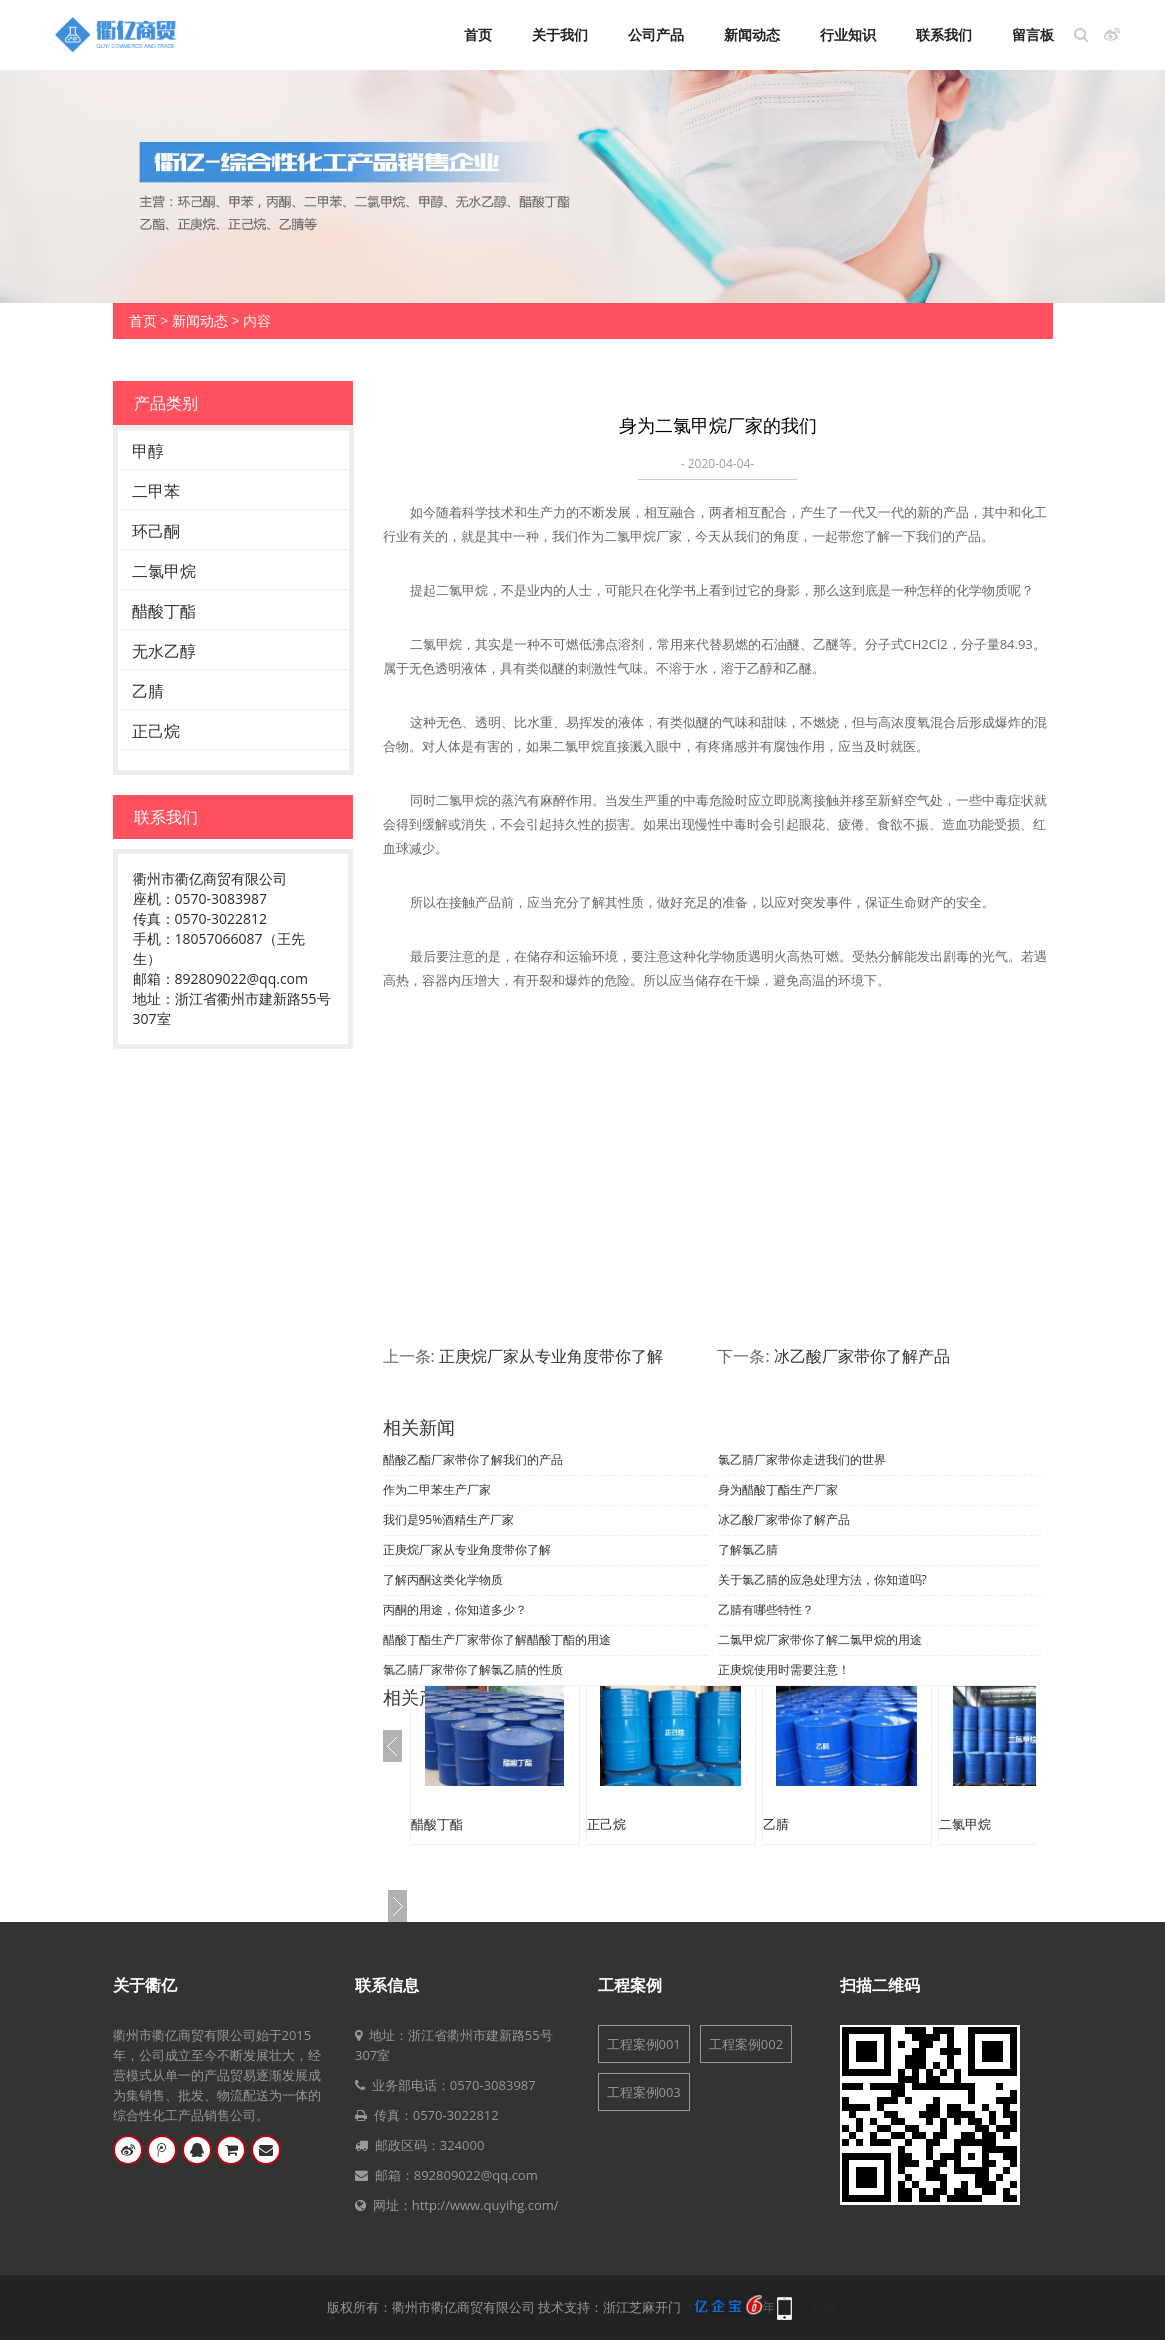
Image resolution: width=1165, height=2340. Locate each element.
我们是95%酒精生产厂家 (449, 1519)
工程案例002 (746, 2044)
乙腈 (148, 691)
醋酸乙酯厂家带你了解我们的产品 (473, 1459)
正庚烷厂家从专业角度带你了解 (551, 1356)
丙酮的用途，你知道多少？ (455, 1609)
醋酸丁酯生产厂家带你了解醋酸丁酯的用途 (497, 1639)
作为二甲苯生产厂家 (437, 1489)
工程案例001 (644, 2044)
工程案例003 (644, 2092)
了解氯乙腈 (748, 1549)
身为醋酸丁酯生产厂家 (778, 1489)
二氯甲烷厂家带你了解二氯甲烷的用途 (820, 1639)
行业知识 (848, 35)
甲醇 (148, 451)
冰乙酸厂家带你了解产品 (862, 1356)
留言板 (1033, 35)
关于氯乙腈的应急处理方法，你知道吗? (822, 1579)
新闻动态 (752, 35)
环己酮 (156, 531)
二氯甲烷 (164, 571)
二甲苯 (156, 491)
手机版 (818, 2307)
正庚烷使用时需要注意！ (784, 1669)
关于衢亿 (145, 1985)
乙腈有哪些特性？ (766, 1609)
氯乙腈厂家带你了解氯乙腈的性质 (473, 1669)
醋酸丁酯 (164, 611)
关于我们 (560, 35)
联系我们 (944, 35)
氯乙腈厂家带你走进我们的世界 (802, 1459)
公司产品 (656, 35)
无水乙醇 (164, 651)
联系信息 (387, 1985)
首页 (478, 35)
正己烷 (156, 731)
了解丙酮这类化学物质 (443, 1579)
